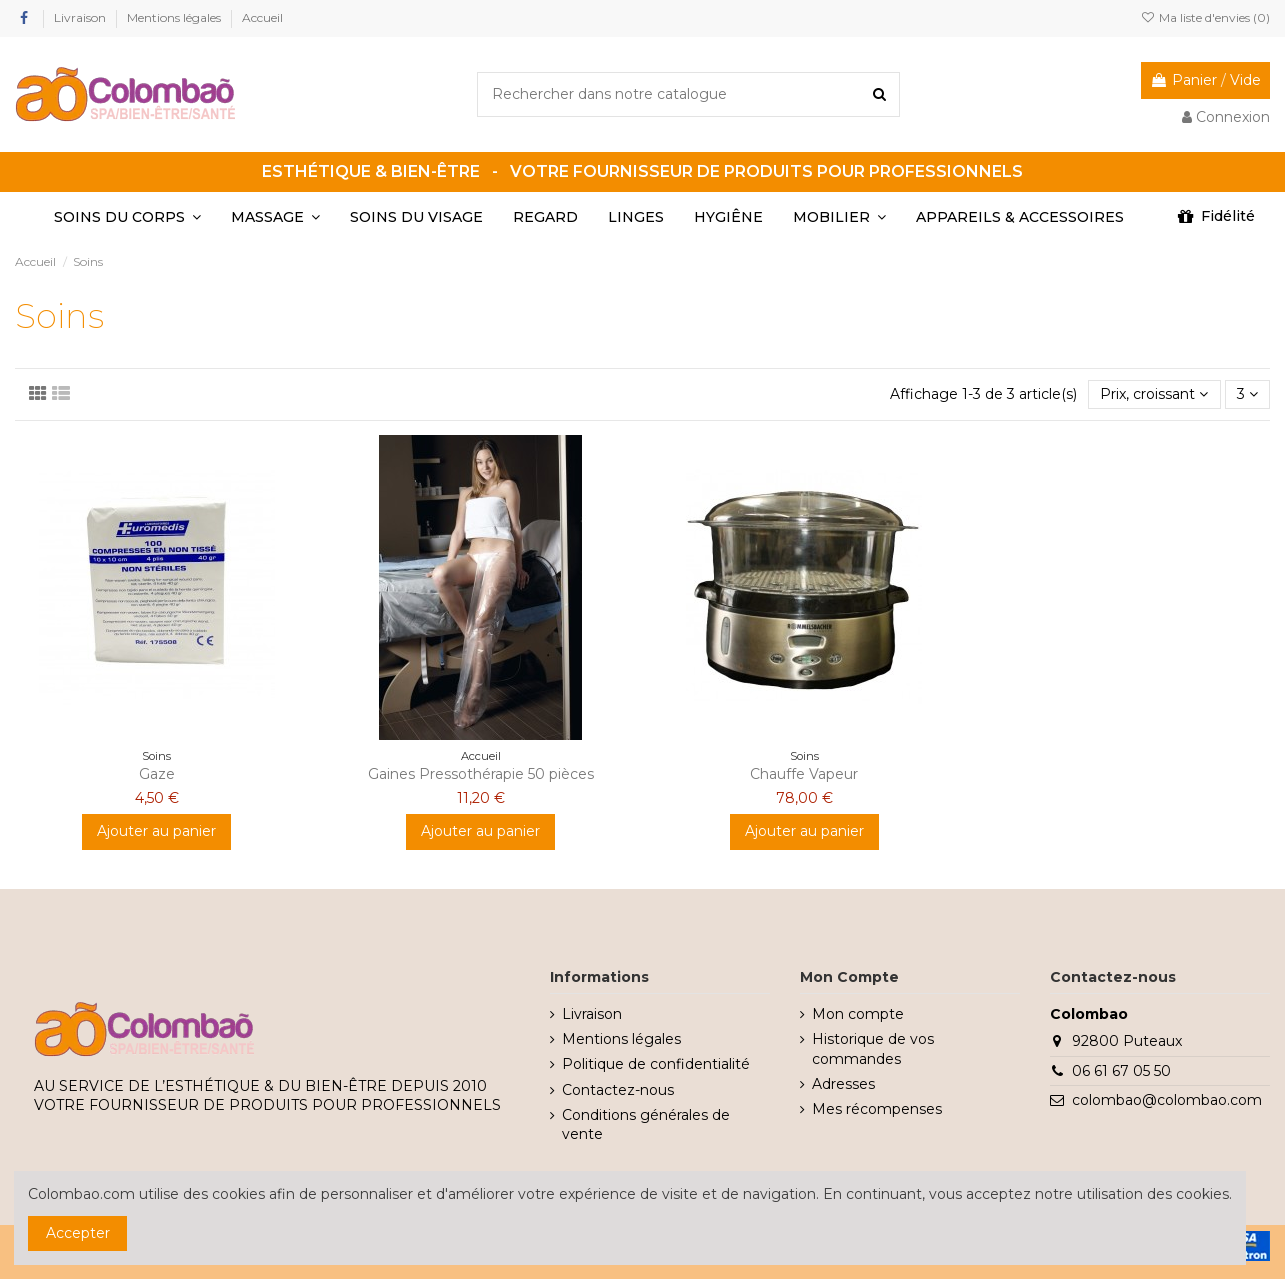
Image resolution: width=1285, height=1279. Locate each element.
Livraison (81, 17)
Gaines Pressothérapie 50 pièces (481, 774)
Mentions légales (175, 17)
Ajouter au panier (156, 831)
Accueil (262, 17)
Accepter (78, 1233)
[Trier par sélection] (1154, 394)
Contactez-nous (618, 1090)
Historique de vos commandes (873, 1049)
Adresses (843, 1084)
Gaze (157, 774)
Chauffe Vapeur (804, 774)
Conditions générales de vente (646, 1125)
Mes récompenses (877, 1109)
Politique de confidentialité (656, 1064)
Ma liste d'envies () (1205, 17)
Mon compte (858, 1014)
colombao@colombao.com (1167, 1100)
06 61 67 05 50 (1121, 1071)
